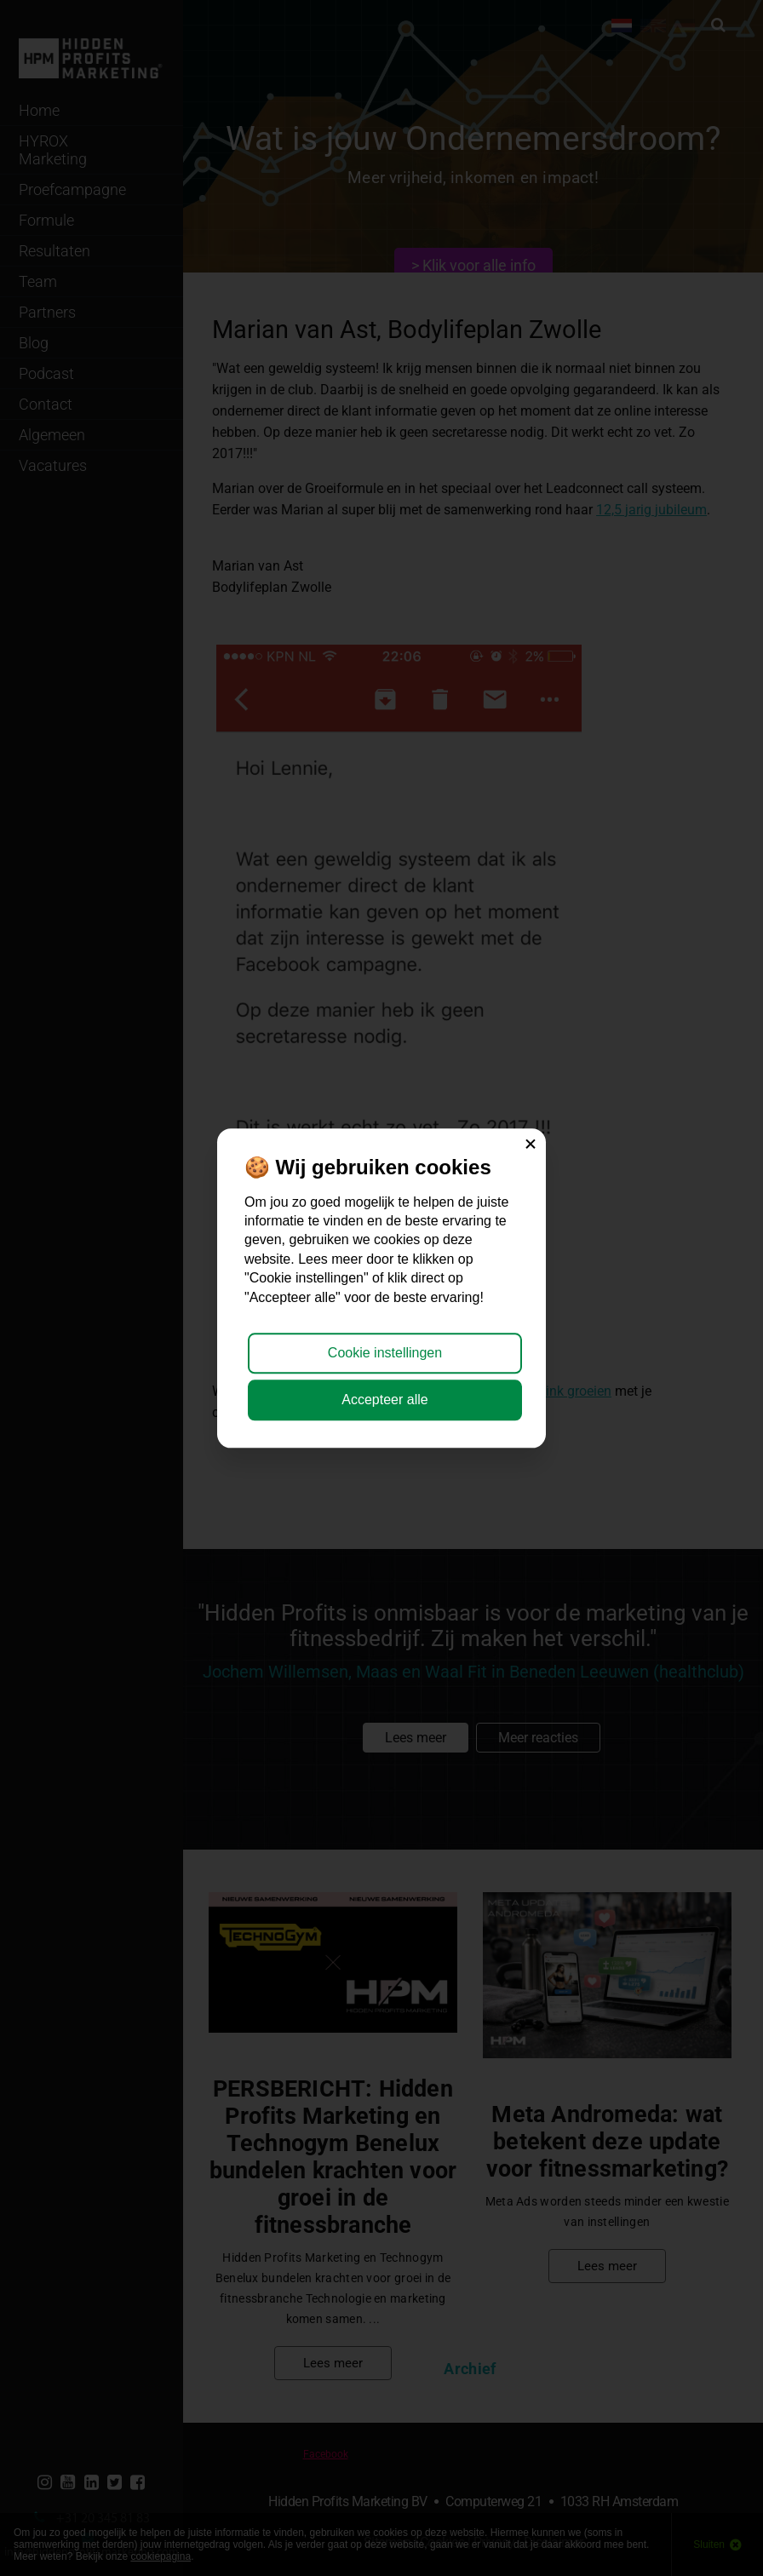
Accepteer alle (384, 1399)
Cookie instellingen (385, 1353)
